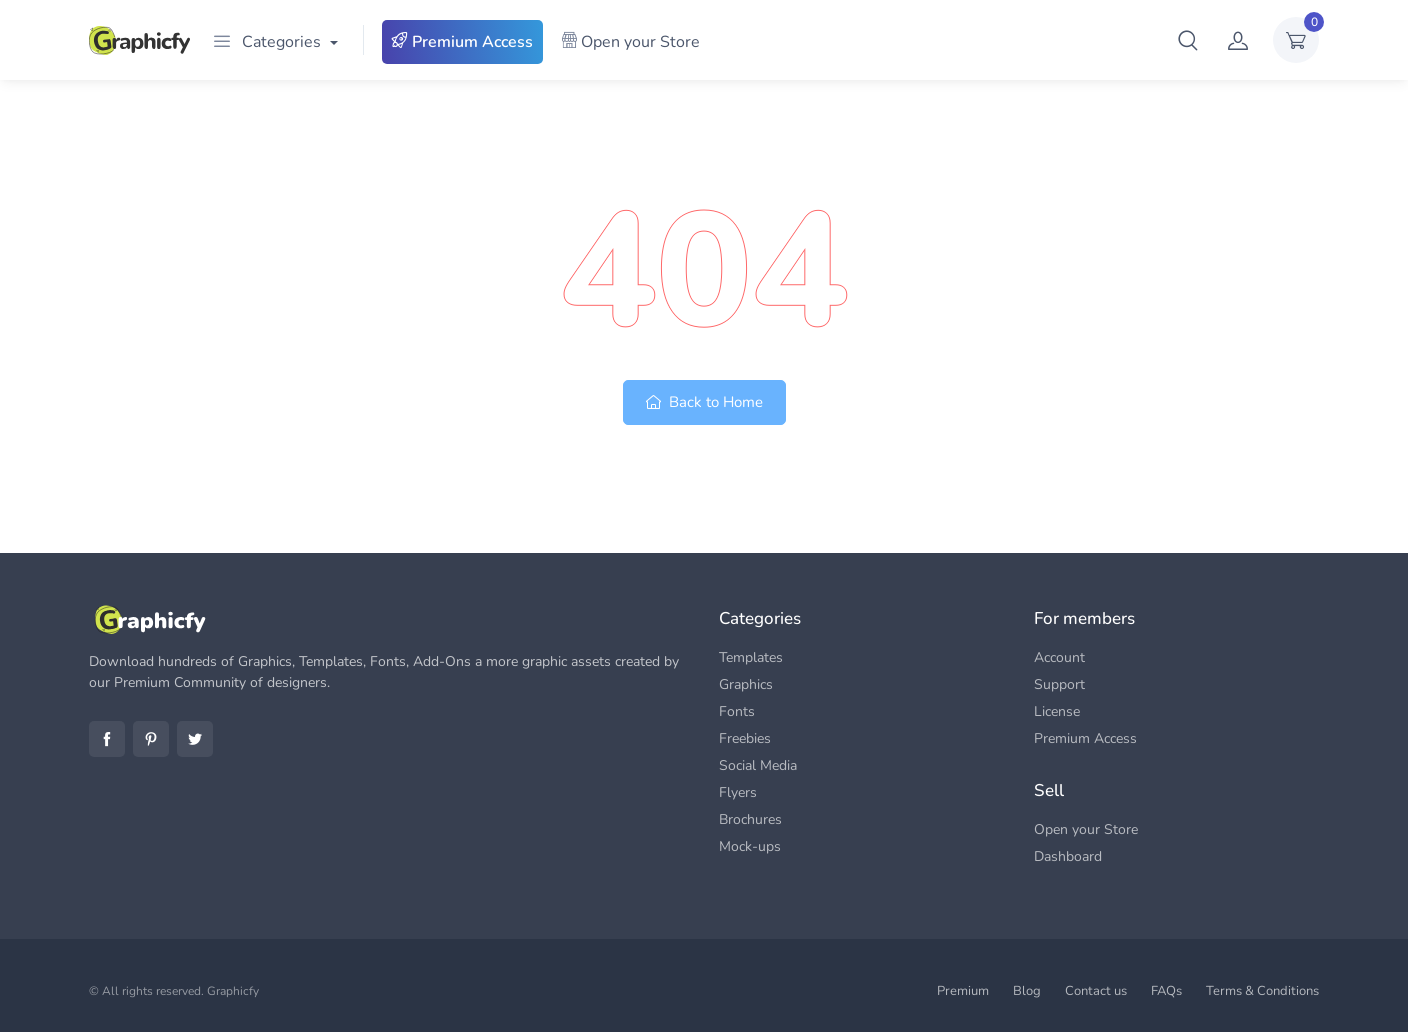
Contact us (1096, 991)
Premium (963, 991)
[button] (1188, 40)
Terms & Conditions (1262, 991)
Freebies (745, 738)
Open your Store (630, 42)
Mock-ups (750, 846)
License (1057, 711)
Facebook (107, 739)
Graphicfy (233, 991)
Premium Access (462, 42)
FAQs (1166, 991)
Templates (751, 657)
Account (1059, 657)
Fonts (737, 711)
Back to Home (704, 402)
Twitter (195, 739)
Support (1059, 684)
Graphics (746, 684)
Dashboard (1068, 856)
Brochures (750, 819)
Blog (1027, 991)
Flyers (738, 792)
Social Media (758, 765)
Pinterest (151, 739)
